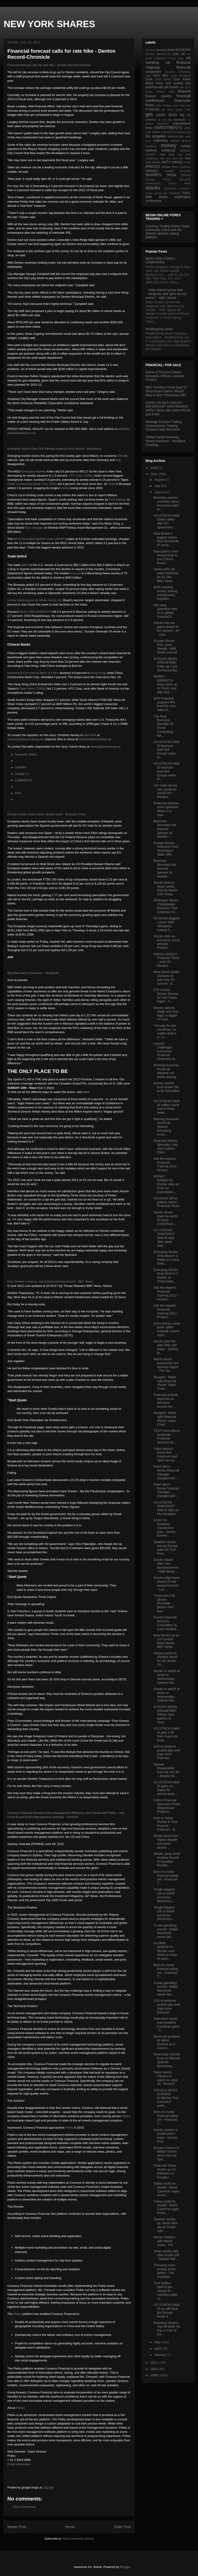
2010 (155, 2369)
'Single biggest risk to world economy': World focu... (164, 1895)
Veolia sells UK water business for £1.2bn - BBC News (166, 575)
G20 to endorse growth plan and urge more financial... (167, 1752)
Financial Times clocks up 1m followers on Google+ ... (165, 2171)
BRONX (150, 54)
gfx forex (167, 109)
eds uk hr (185, 87)
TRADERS (175, 193)
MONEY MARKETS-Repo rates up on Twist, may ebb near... (165, 684)
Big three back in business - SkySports (33, 973)
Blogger (125, 2567)
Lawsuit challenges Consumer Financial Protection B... (165, 1051)
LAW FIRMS (153, 132)
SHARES (153, 175)
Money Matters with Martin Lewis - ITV (164, 2241)
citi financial (178, 62)
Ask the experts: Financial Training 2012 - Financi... (166, 1164)
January (160, 2355)
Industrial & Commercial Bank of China (33, 673)
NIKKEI (177, 162)
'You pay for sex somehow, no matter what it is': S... (165, 1031)
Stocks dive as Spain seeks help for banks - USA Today (166, 888)
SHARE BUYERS (178, 171)
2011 (155, 2362)
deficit (25, 565)
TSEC (186, 193)
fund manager (34, 527)
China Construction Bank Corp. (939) (31, 484)
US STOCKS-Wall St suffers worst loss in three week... (166, 1106)
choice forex (176, 58)
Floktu (126, 2116)
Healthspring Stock (159, 329)
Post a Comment (24, 2507)
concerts (170, 71)
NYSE (187, 162)
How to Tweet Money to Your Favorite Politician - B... (166, 1823)
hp (182, 115)
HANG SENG (166, 115)
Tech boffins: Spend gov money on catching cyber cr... (166, 2290)
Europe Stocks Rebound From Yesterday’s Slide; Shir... (166, 848)
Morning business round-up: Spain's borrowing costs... (166, 1126)
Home (70, 2527)
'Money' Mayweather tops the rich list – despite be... (166, 1770)
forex (150, 105)
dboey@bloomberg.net (105, 746)
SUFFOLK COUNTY (177, 188)
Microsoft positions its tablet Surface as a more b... (167, 2042)
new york (167, 154)
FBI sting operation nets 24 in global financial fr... (166, 610)
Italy (118, 460)
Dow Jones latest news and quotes (168, 81)
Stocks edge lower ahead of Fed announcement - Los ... (167, 1583)
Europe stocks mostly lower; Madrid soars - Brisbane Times (46, 814)
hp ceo (162, 119)
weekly (65, 488)
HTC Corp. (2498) (81, 475)
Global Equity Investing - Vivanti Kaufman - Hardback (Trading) (166, 441)
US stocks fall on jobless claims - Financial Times (166, 1202)
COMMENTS (23, 780)
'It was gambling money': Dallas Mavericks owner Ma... (166, 1931)
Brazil (112, 484)
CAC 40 (178, 54)
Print (18, 793)
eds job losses (168, 87)
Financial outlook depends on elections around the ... (166, 1400)
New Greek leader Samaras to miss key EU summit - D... (167, 977)
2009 (155, 2375)
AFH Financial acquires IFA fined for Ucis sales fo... (165, 704)
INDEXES (163, 123)
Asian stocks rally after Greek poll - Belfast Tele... (166, 2255)
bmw (171, 50)
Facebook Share (26, 754)
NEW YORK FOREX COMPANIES (160, 260)
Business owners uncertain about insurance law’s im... (166, 503)
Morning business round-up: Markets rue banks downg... (166, 1070)
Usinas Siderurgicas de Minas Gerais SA (34, 600)
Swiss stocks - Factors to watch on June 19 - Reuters (166, 2078)
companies (153, 71)
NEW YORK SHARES (49, 24)
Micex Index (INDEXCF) (36, 611)
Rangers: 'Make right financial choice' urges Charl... (165, 1382)
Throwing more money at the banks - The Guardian (165, 2271)
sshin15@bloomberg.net (95, 739)
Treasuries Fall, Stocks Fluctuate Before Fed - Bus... (165, 1603)
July (157, 486)
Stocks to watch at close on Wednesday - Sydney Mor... (167, 1676)
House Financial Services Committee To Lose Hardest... (166, 1623)
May (157, 2342)
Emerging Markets (34, 471)
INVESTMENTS (168, 127)
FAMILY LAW (165, 91)
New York (90, 735)
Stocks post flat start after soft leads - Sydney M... (166, 1347)
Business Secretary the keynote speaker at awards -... (165, 828)
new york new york (171, 158)
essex (149, 91)
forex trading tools (167, 105)
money (168, 145)
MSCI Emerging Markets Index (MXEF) (39, 539)
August (159, 479)
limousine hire (183, 132)
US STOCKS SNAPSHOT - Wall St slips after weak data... (165, 1237)
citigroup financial (168, 67)
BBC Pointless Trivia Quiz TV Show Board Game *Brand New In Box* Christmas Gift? (166, 391)
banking (162, 50)
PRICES (153, 166)
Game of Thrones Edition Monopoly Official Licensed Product (165, 376)
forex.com (185, 105)
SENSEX (152, 171)
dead (174, 75)
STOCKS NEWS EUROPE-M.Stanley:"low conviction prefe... (166, 2097)
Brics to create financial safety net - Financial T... (166, 1877)
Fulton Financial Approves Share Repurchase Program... (167, 1805)
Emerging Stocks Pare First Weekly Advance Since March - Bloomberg (54, 448)
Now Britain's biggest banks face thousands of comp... (166, 539)
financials (183, 100)
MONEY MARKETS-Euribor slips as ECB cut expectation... (166, 1184)
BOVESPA (183, 50)
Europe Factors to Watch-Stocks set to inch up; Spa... (166, 2153)
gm (149, 114)
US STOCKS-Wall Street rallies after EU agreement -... (166, 521)
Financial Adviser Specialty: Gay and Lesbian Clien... (166, 1146)
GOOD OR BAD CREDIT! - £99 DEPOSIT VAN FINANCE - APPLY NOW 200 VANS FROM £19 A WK (168, 408)
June (158, 492)
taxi (165, 193)
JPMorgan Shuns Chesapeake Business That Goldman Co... (166, 906)
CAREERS (160, 58)
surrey (149, 193)
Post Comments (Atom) (78, 2538)
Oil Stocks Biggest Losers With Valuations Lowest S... (167, 924)
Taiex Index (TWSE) (33, 688)
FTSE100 (152, 109)
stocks (153, 188)
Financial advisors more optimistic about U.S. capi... (166, 808)
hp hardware (177, 119)
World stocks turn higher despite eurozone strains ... (166, 1841)
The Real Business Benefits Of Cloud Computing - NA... (164, 725)
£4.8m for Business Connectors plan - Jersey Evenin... (164, 1527)
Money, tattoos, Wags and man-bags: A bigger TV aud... (167, 1013)
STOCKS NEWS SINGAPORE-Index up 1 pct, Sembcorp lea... (167, 664)
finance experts (159, 96)
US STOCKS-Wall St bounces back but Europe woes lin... (166, 749)
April (158, 2348)
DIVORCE (185, 75)
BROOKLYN (164, 54)
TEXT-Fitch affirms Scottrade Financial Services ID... (167, 1436)
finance (184, 91)
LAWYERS (167, 132)
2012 (155, 474)
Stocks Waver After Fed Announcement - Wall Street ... (166, 1565)
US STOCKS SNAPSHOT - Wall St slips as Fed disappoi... (166, 1508)
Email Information (19, 2464)
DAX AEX (161, 75)
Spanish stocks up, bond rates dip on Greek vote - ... (166, 2224)
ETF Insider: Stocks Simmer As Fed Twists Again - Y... (166, 995)
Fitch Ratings (117, 499)
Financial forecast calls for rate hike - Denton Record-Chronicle (49, 65)
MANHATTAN (175, 136)
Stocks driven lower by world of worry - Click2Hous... (166, 1218)
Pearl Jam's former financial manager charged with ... (166, 1472)
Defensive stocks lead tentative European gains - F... (167, 2024)
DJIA (149, 79)
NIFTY (166, 162)
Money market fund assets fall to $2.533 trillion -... (167, 1088)
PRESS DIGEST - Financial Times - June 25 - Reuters (166, 959)
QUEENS (185, 167)
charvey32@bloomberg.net (25, 739)
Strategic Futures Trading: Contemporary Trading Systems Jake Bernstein (164, 425)
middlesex (151, 146)
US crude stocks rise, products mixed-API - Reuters (165, 791)
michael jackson (180, 140)
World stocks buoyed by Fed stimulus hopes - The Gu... (166, 1365)
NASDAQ (168, 150)
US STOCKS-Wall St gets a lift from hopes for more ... (166, 1734)
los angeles (156, 136)
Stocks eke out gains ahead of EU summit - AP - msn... (167, 628)
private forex (170, 167)
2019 (155, 468)
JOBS (187, 128)
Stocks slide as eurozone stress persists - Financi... (167, 942)
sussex (158, 193)
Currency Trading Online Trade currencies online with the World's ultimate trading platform (167, 231)
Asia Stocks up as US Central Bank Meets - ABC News (166, 1641)
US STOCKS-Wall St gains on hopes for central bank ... (166, 1787)
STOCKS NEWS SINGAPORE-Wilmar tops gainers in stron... (165, 1714)
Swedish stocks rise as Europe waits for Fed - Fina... (166, 1547)
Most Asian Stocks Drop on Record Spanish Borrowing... (167, 2060)
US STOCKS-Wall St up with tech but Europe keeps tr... (166, 2310)
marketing (160, 140)
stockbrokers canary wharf (168, 183)
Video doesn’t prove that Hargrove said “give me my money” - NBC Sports (166, 294)
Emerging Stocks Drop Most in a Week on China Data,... (166, 1257)
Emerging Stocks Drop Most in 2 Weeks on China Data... (166, 1275)
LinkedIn (20, 767)
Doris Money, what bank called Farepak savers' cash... (167, 1329)
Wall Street (156, 197)
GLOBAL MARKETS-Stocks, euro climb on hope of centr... (165, 1950)
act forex (151, 50)
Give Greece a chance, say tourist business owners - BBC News (50, 1281)
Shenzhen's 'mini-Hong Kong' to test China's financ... (166, 557)
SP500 (171, 175)
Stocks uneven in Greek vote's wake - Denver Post (166, 2135)
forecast (75, 573)
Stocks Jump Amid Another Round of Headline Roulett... (167, 1859)
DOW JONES (163, 79)
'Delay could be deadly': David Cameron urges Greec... (166, 2189)
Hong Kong (97, 673)
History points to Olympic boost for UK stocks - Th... (166, 1659)
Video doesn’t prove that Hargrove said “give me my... (165, 1454)
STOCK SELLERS (177, 179)
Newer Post (16, 2527)
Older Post (122, 2527)
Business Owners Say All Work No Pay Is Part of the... (167, 2328)
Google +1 (22, 773)
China (121, 456)
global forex (183, 109)
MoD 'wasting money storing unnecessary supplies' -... (165, 592)
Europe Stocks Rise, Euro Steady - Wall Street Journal (165, 646)
